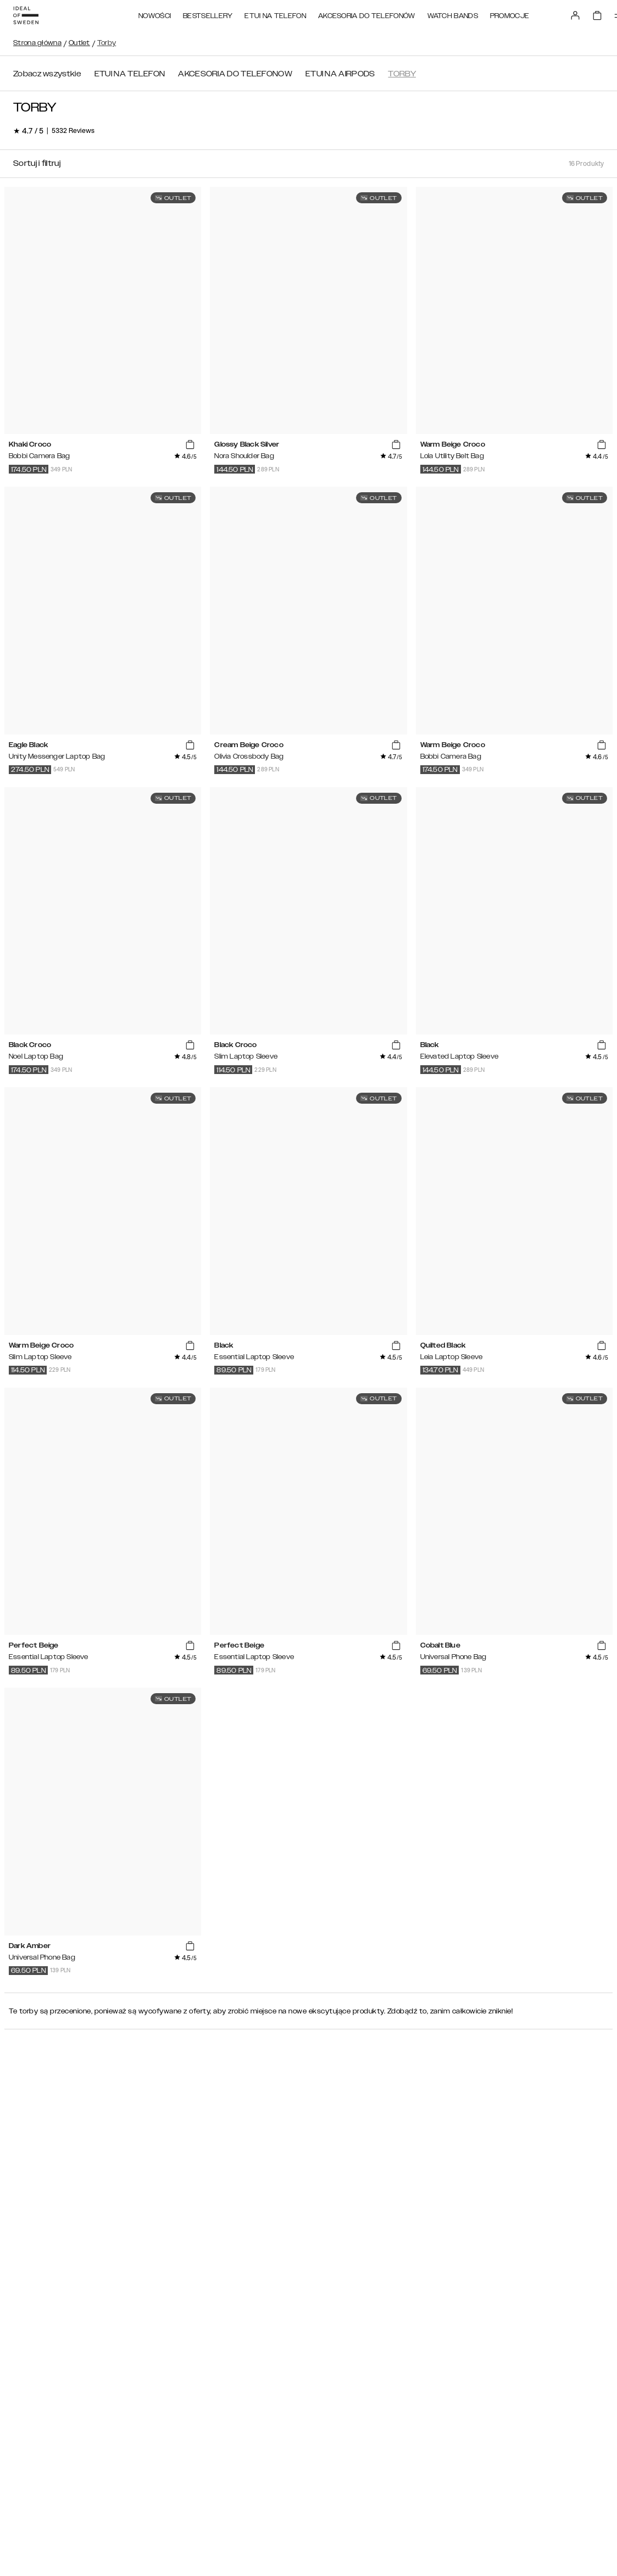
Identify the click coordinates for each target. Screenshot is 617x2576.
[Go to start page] (25, 15)
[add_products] (190, 445)
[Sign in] (575, 15)
